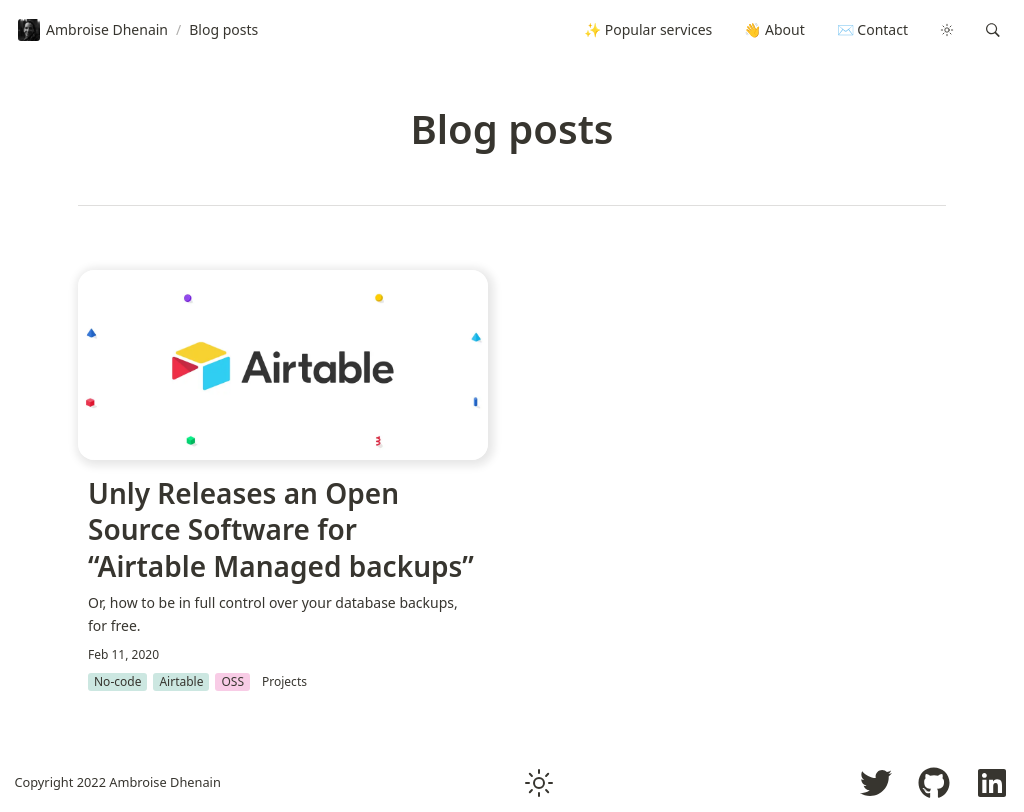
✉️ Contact (872, 29)
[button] (993, 30)
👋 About (774, 29)
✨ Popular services (648, 29)
